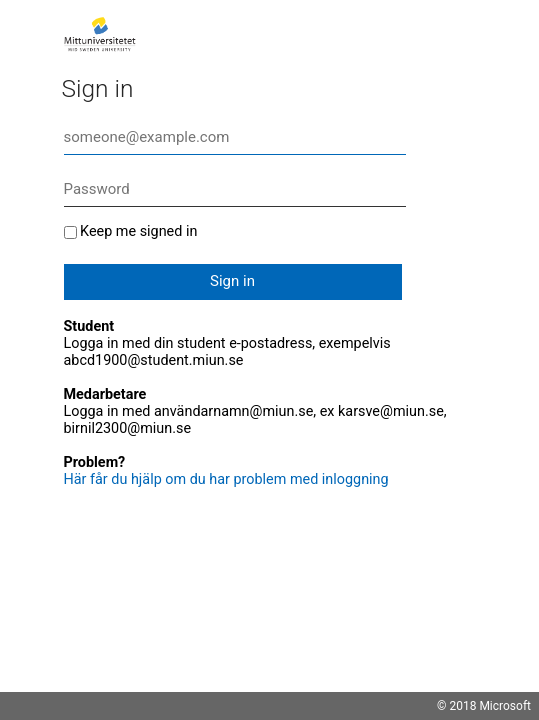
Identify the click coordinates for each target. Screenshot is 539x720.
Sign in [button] (232, 281)
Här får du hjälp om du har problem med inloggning (226, 479)
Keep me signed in (138, 231)
